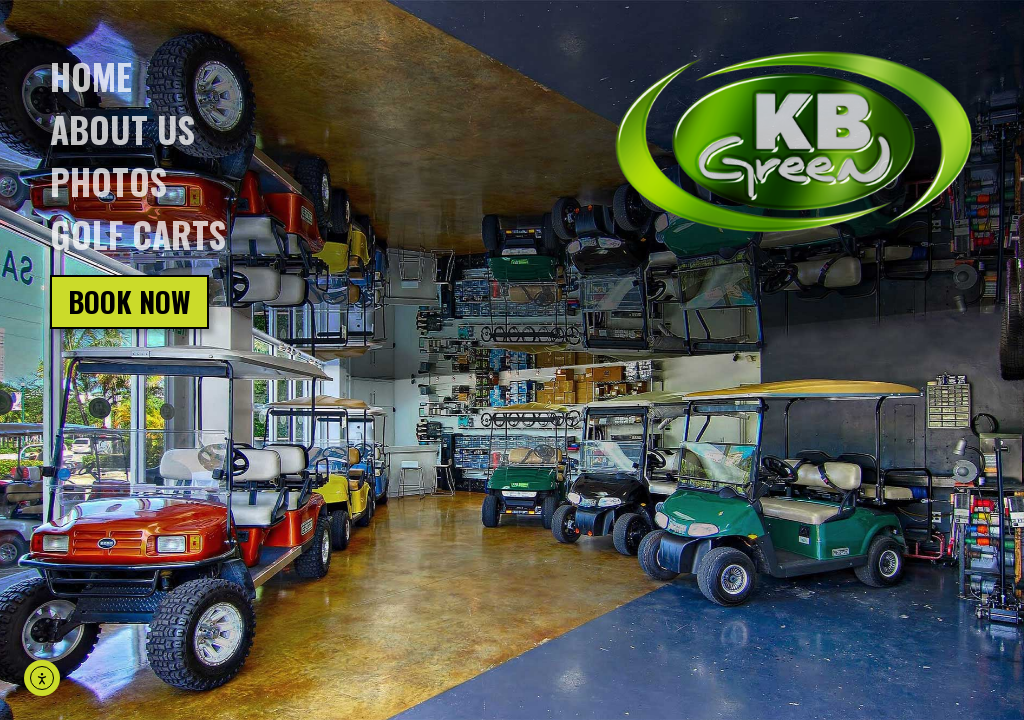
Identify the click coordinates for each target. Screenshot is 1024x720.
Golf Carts (138, 234)
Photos (108, 181)
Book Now (129, 301)
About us (122, 129)
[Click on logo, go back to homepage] (794, 142)
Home (91, 76)
